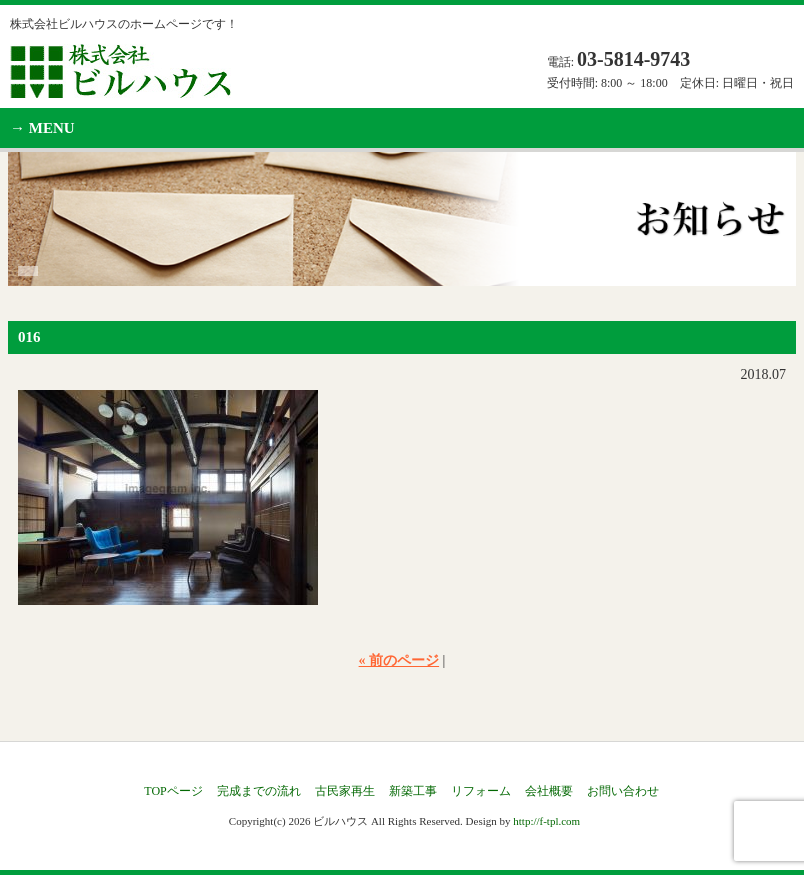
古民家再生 (345, 791)
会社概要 (549, 791)
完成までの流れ (259, 791)
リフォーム (481, 791)
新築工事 (413, 791)
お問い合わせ (623, 791)
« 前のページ (399, 660)
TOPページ (173, 791)
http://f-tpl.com (546, 821)
